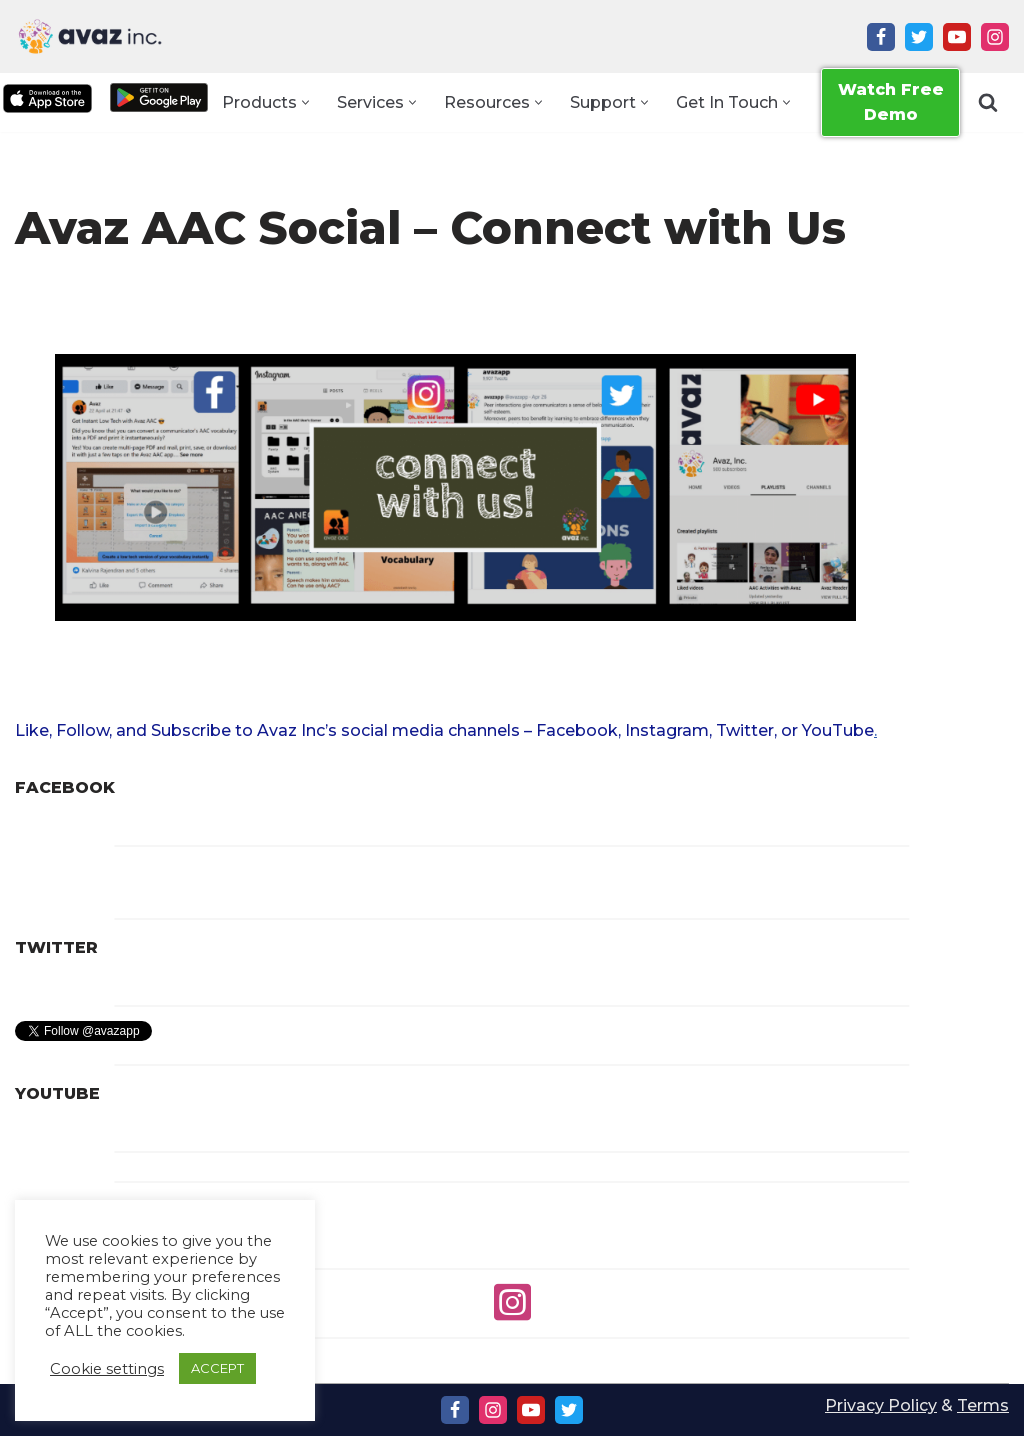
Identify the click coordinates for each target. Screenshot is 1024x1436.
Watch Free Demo (891, 102)
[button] (305, 102)
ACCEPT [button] (217, 1368)
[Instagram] (995, 37)
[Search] (988, 103)
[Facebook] (881, 37)
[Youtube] (957, 37)
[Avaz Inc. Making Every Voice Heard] (90, 36)
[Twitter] (919, 37)
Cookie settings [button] (107, 1369)
